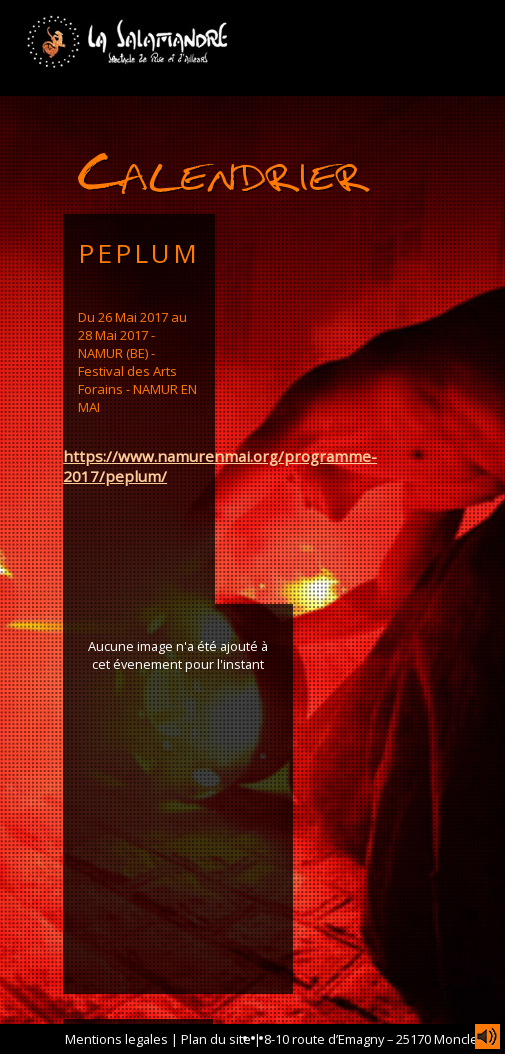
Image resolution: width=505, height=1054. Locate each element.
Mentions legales (116, 1039)
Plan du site (216, 1039)
